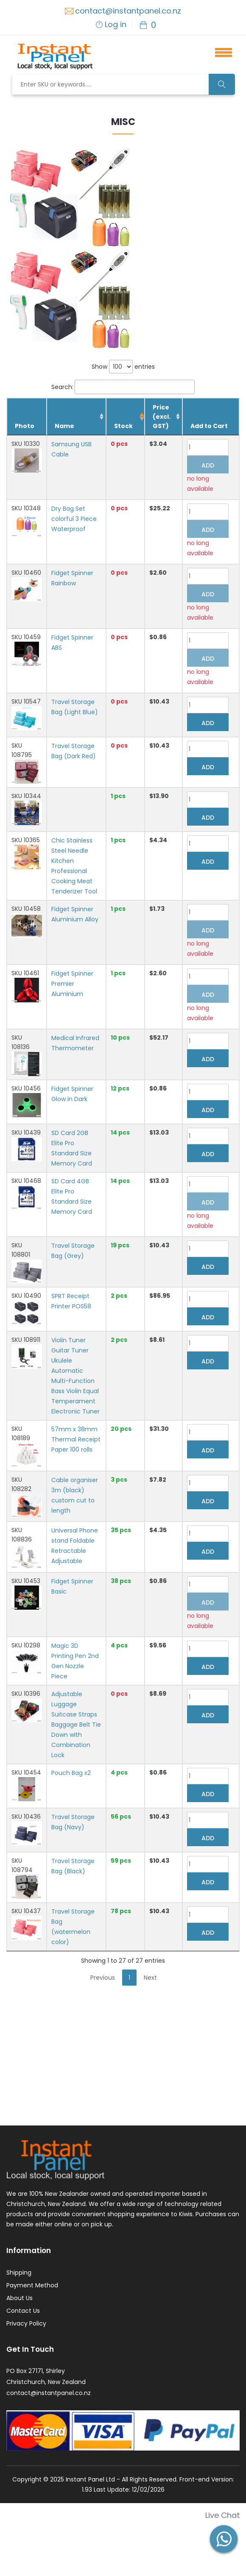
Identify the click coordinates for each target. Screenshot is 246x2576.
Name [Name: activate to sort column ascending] (64, 426)
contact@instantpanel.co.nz (128, 11)
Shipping (18, 2266)
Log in (115, 24)
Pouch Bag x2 (71, 1767)
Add (208, 465)
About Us (19, 2292)
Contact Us (23, 2305)
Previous (102, 1972)
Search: (123, 387)
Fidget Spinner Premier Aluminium (72, 984)
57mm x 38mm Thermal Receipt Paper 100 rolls (76, 1433)
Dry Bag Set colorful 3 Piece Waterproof (74, 518)
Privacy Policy (26, 2317)
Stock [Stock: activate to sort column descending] (124, 426)
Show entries (123, 366)
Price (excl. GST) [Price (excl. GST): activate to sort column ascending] (162, 416)
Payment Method (32, 2279)
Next (150, 1972)
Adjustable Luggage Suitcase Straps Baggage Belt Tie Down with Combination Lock (76, 1718)
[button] (219, 51)
